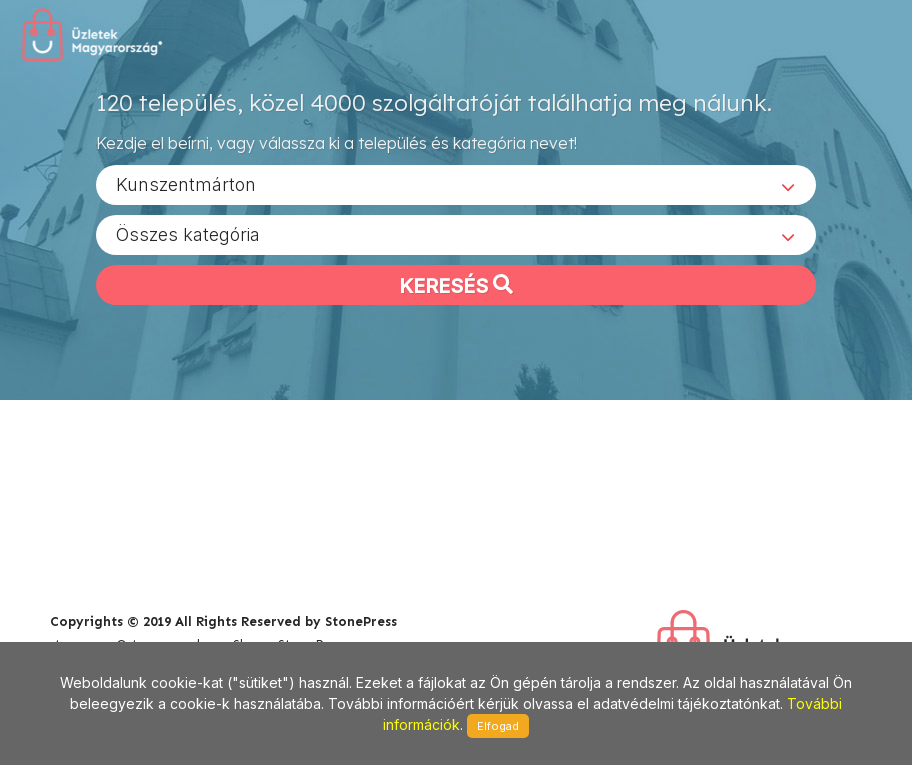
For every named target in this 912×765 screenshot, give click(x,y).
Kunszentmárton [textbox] (186, 183)
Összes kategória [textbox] (188, 233)
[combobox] (456, 184)
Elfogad (498, 726)
